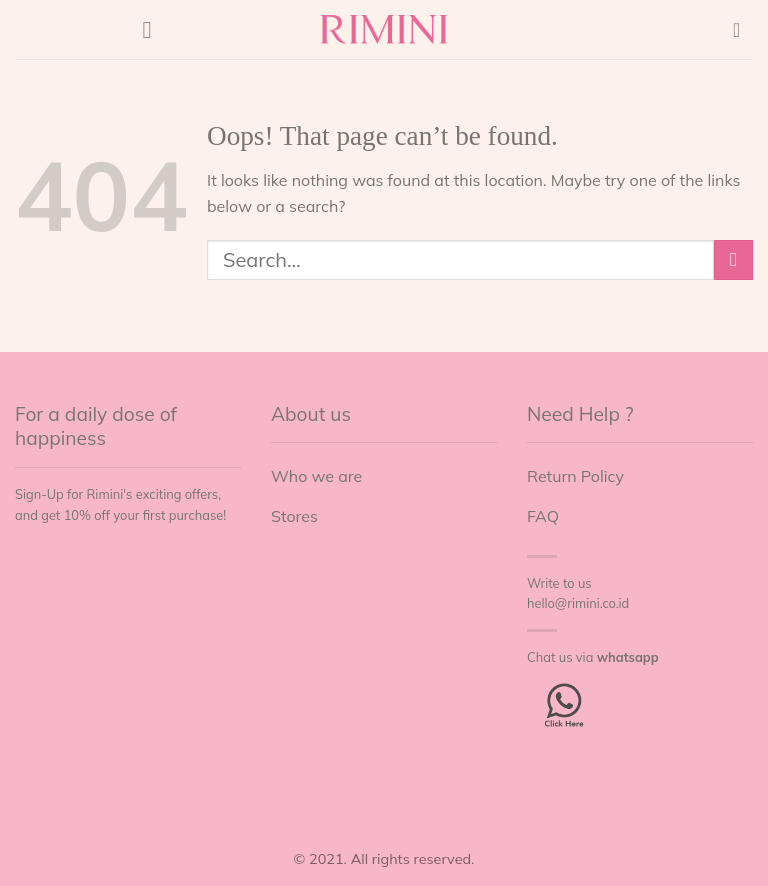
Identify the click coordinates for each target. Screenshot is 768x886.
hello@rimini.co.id (578, 603)
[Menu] (155, 29)
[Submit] (733, 259)
